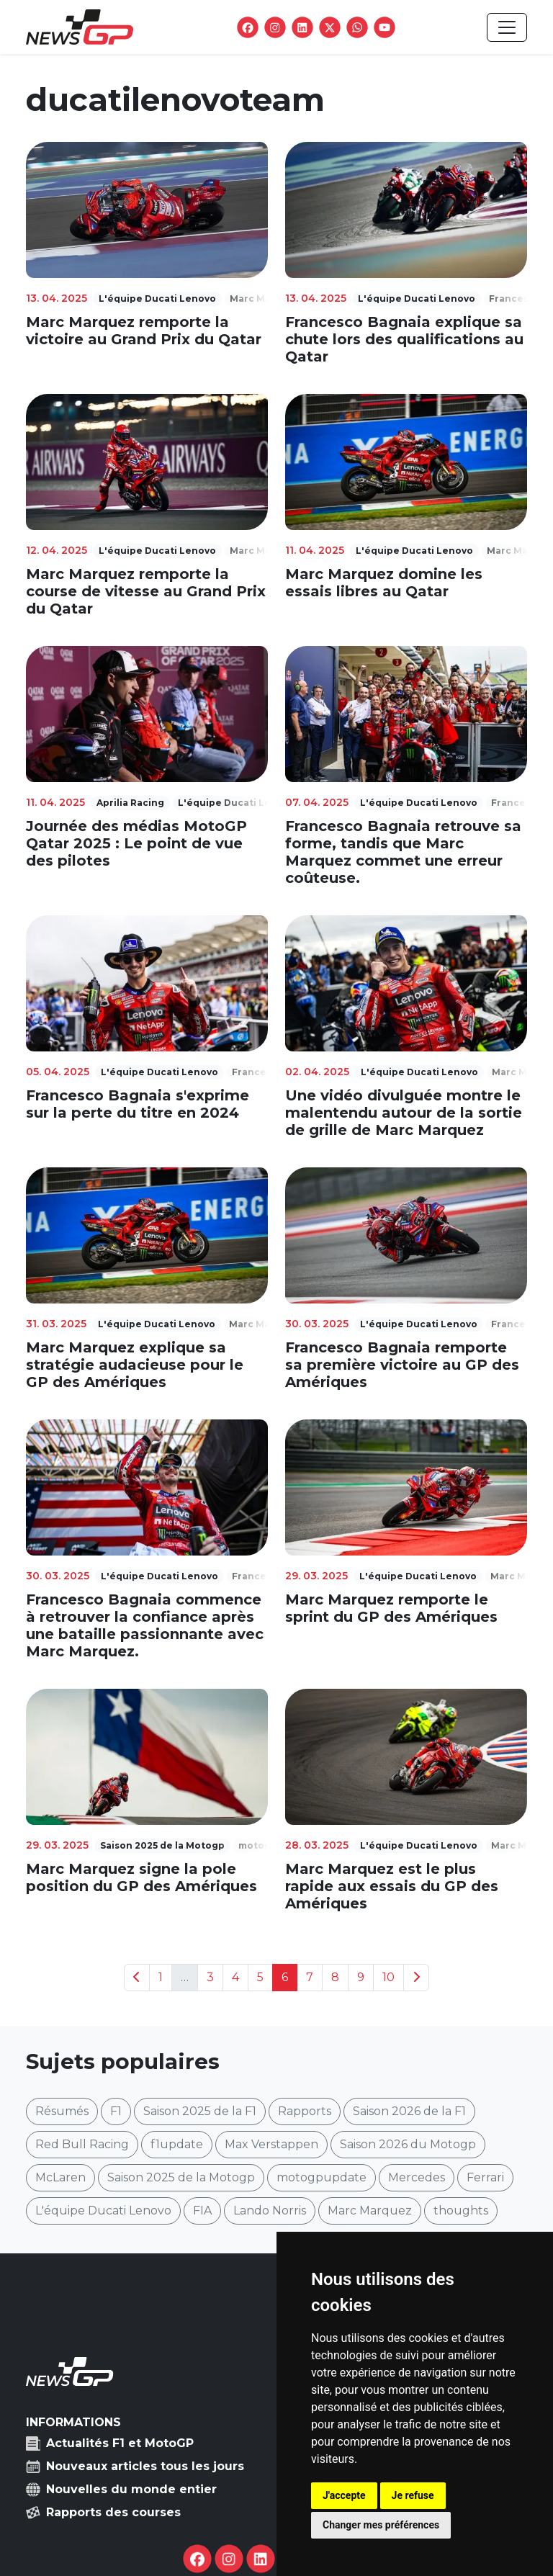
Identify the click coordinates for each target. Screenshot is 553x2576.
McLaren (60, 2177)
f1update (176, 2144)
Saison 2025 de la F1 (199, 2111)
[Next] (416, 1977)
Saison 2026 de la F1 (409, 2111)
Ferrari (485, 2177)
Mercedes (416, 2177)
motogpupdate (321, 2177)
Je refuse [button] (413, 2495)
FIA (202, 2210)
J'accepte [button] (344, 2495)
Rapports (304, 2111)
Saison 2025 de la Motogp (181, 2177)
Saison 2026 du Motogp (408, 2144)
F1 (116, 2111)
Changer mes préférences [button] (381, 2525)
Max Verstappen (271, 2144)
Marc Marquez (370, 2210)
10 (388, 1977)
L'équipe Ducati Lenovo (103, 2210)
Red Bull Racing (82, 2144)
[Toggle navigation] (507, 27)
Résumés (62, 2111)
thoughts (460, 2210)
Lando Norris (269, 2210)
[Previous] (137, 1977)
